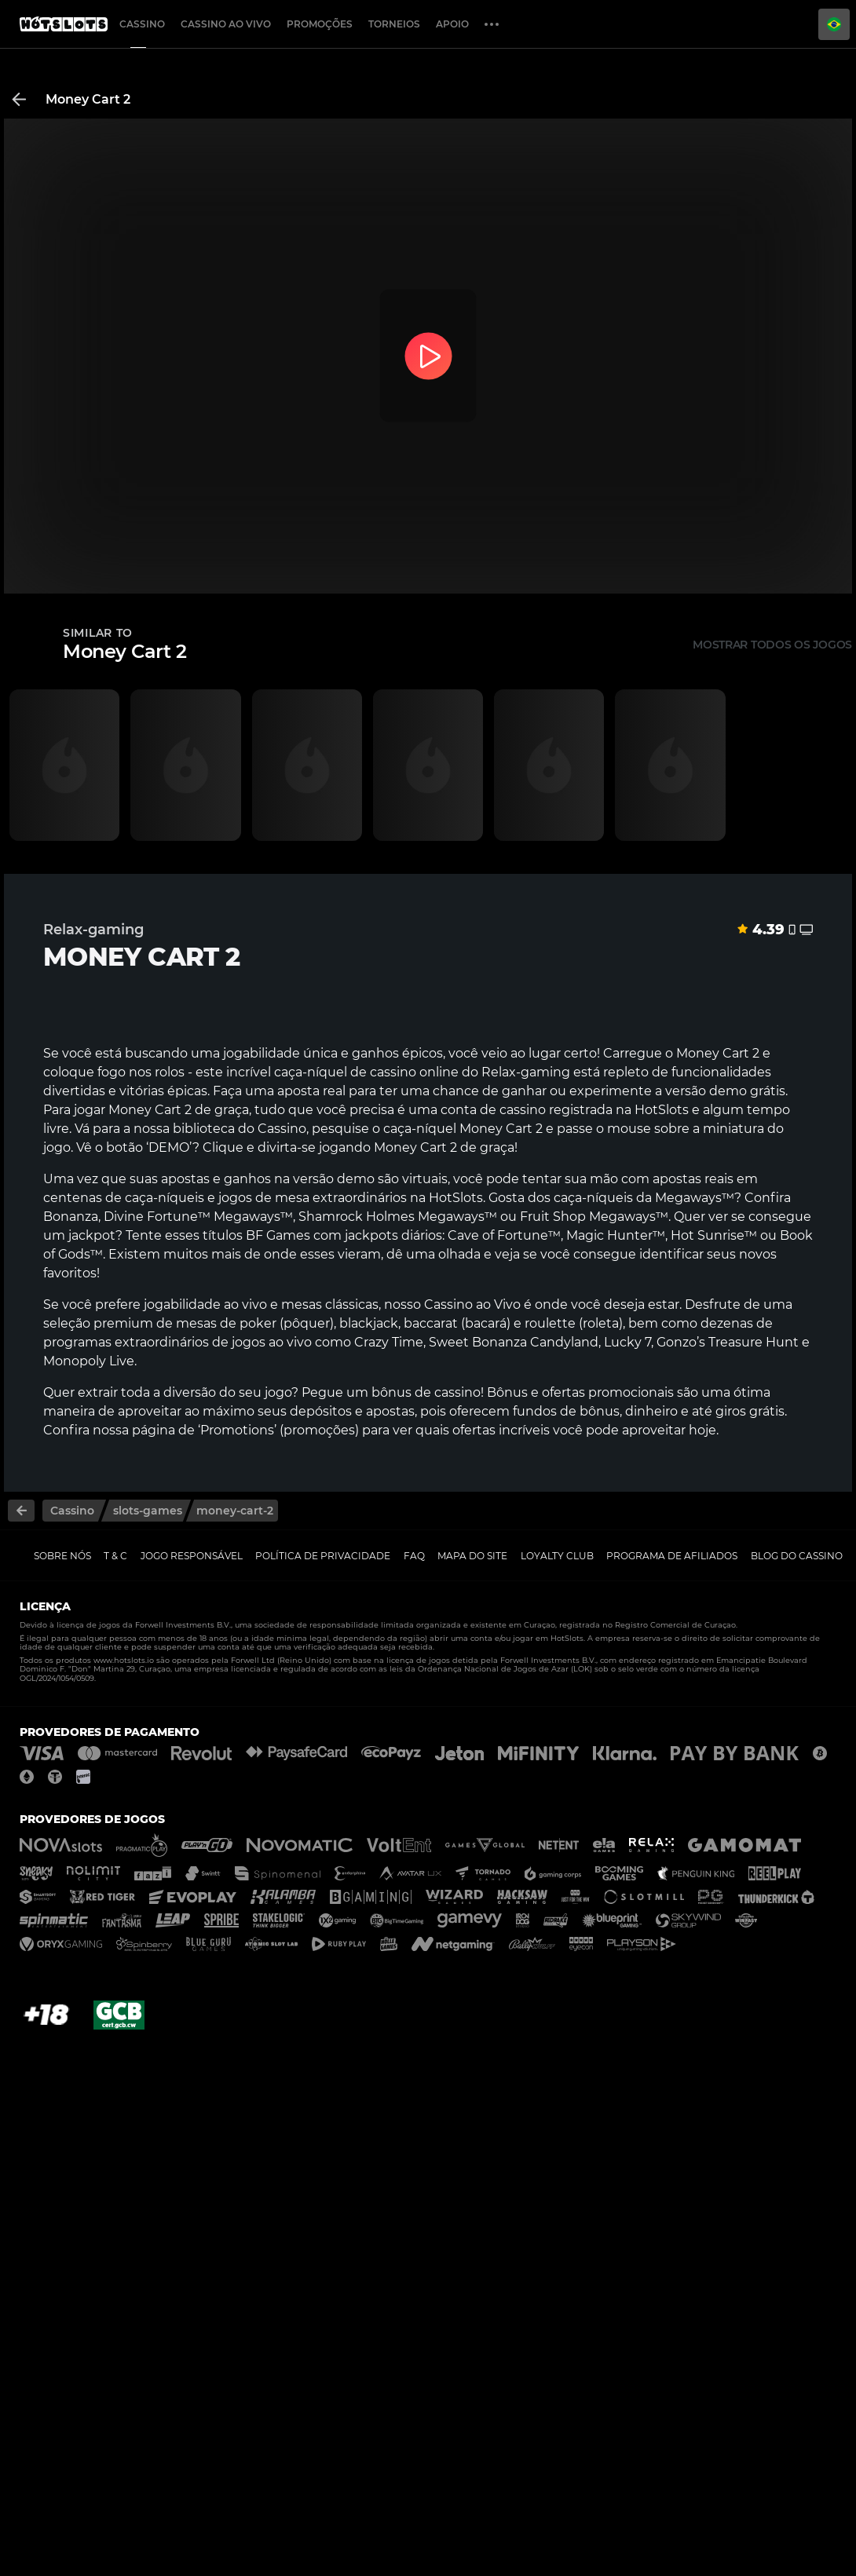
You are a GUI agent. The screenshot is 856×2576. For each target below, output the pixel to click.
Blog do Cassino (797, 1556)
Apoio (452, 24)
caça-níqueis (164, 1197)
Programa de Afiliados (671, 1556)
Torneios (394, 24)
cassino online (414, 1072)
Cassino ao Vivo (226, 24)
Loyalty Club (557, 1556)
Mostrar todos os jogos (772, 645)
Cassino (142, 24)
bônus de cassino (426, 1392)
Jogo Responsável (192, 1556)
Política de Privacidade (322, 1556)
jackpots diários (393, 1235)
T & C (115, 1556)
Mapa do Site (472, 1556)
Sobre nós (62, 1556)
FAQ (414, 1556)
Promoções (320, 24)
